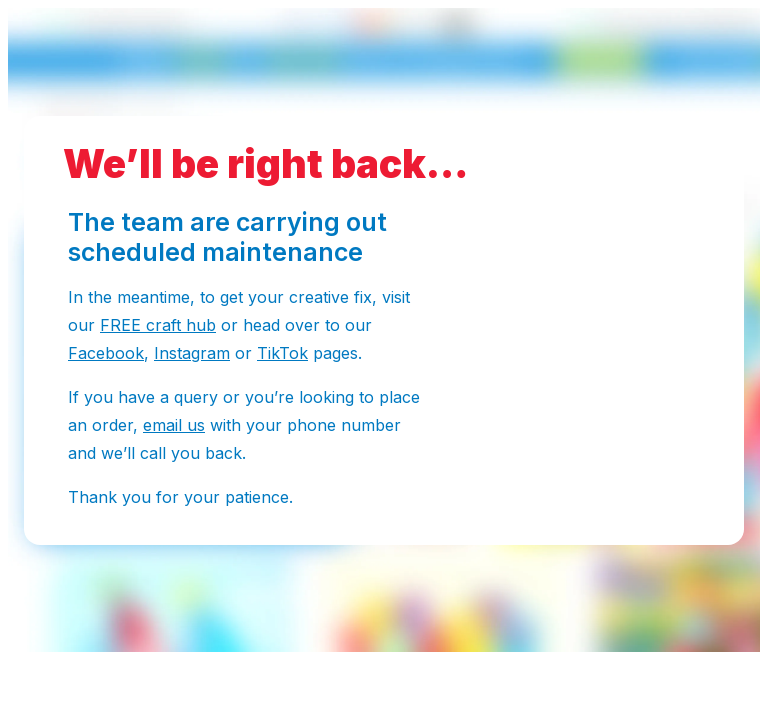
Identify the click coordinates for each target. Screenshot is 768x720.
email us (174, 425)
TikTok (282, 353)
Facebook (106, 353)
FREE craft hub (158, 325)
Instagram (192, 353)
